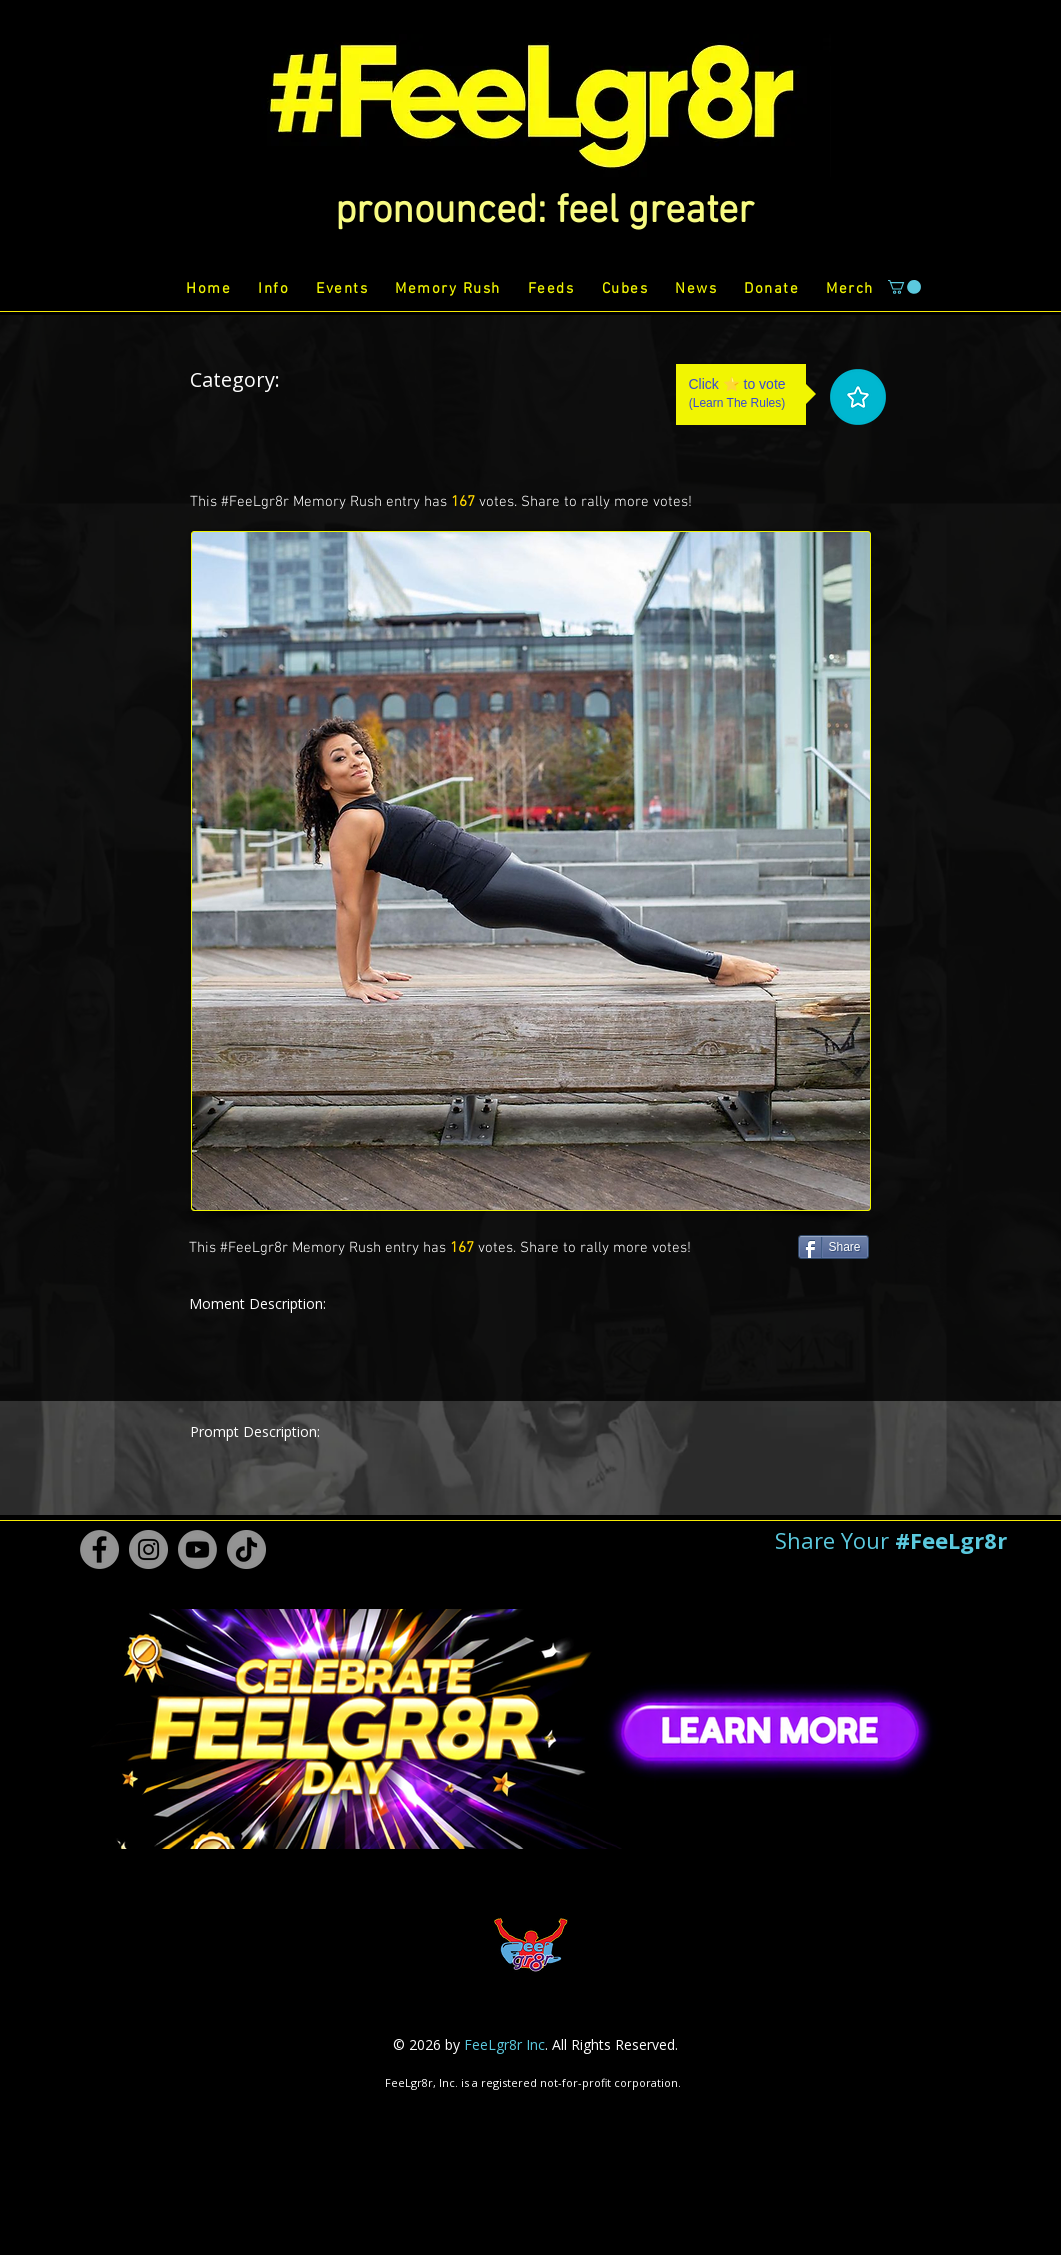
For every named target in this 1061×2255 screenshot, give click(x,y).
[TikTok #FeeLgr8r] (246, 1549)
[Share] (833, 1247)
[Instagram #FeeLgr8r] (148, 1549)
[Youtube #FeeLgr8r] (197, 1549)
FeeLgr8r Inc (504, 2044)
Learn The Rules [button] (737, 403)
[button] (544, 212)
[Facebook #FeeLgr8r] (99, 1549)
